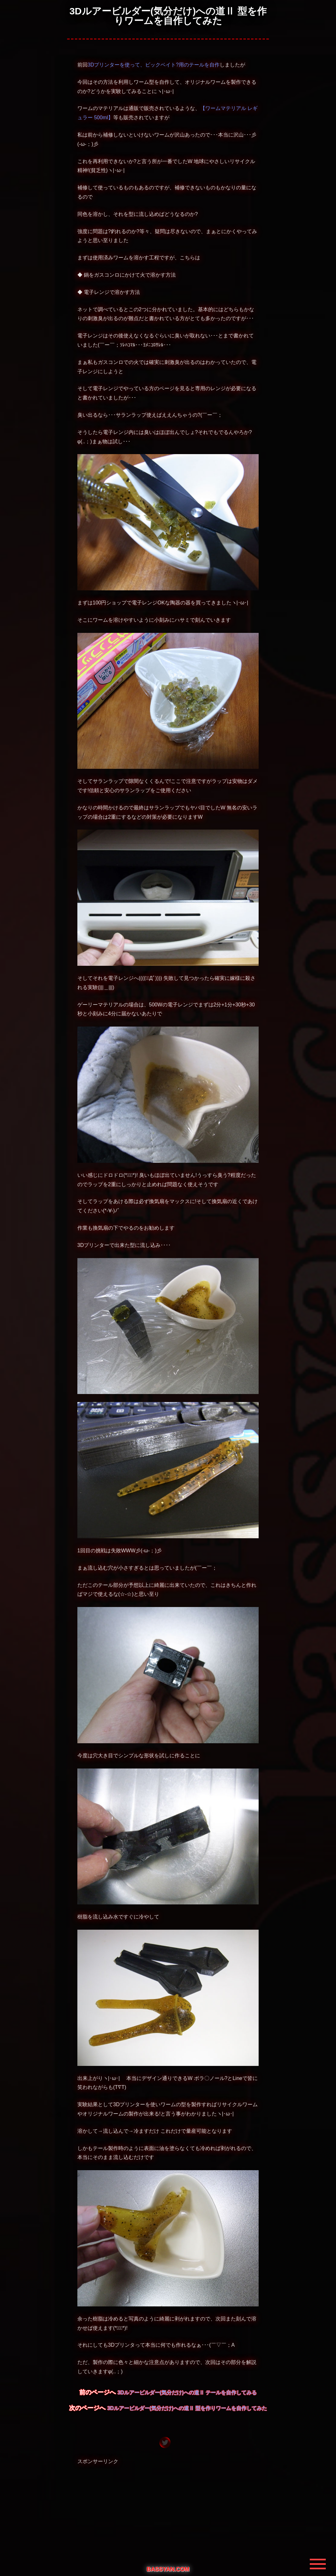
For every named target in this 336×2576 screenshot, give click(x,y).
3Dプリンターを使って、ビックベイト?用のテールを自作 (154, 64)
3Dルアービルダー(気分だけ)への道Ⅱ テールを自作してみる (187, 2392)
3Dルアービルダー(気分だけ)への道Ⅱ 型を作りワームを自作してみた (187, 2408)
